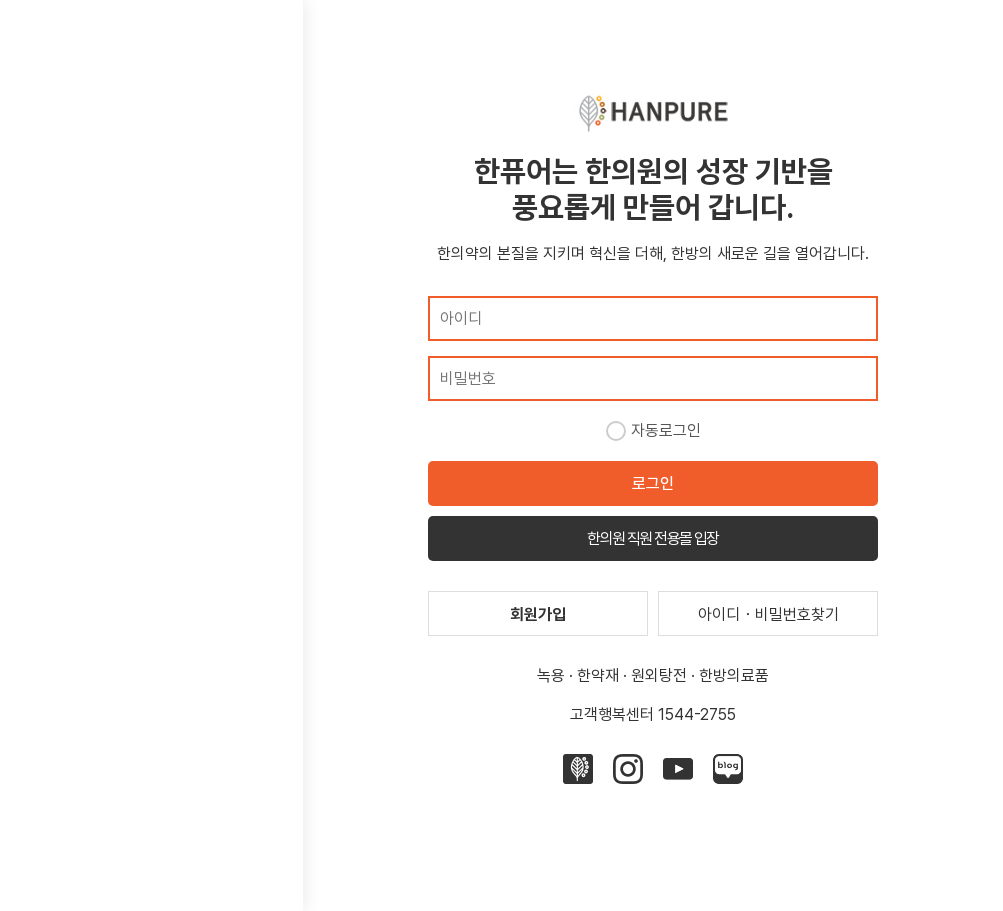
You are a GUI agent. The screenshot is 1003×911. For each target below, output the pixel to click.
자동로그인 (666, 430)
